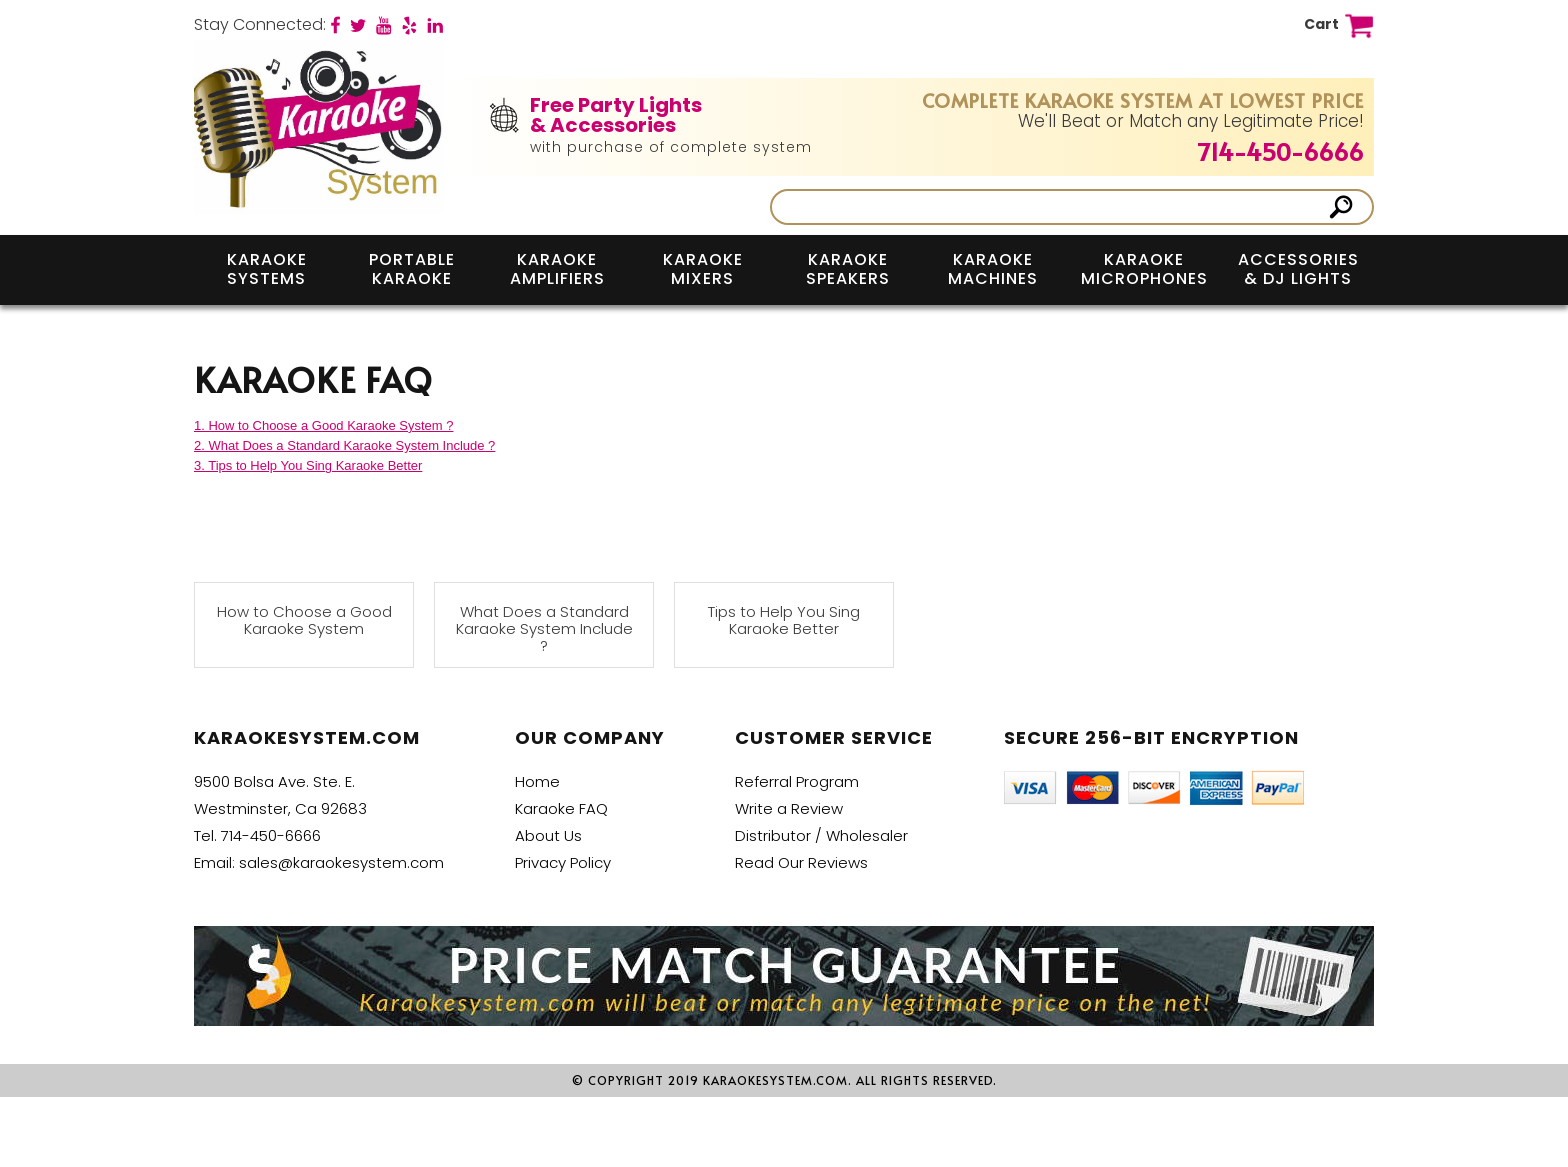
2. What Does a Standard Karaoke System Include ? (344, 445)
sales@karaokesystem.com (341, 862)
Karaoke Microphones (1144, 269)
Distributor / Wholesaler (821, 835)
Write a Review (789, 808)
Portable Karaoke (412, 269)
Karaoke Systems (267, 269)
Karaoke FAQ (561, 808)
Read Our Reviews (801, 862)
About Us (548, 835)
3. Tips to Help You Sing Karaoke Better (308, 465)
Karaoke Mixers (703, 269)
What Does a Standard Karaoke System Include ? (544, 628)
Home (537, 781)
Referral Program (797, 781)
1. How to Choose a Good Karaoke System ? (323, 425)
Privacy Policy (563, 862)
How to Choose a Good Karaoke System (304, 621)
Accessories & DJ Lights (1298, 269)
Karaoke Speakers (848, 269)
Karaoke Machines (993, 269)
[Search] (1051, 207)
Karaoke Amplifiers (557, 269)
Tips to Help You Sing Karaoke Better (784, 621)
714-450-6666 (1281, 151)
